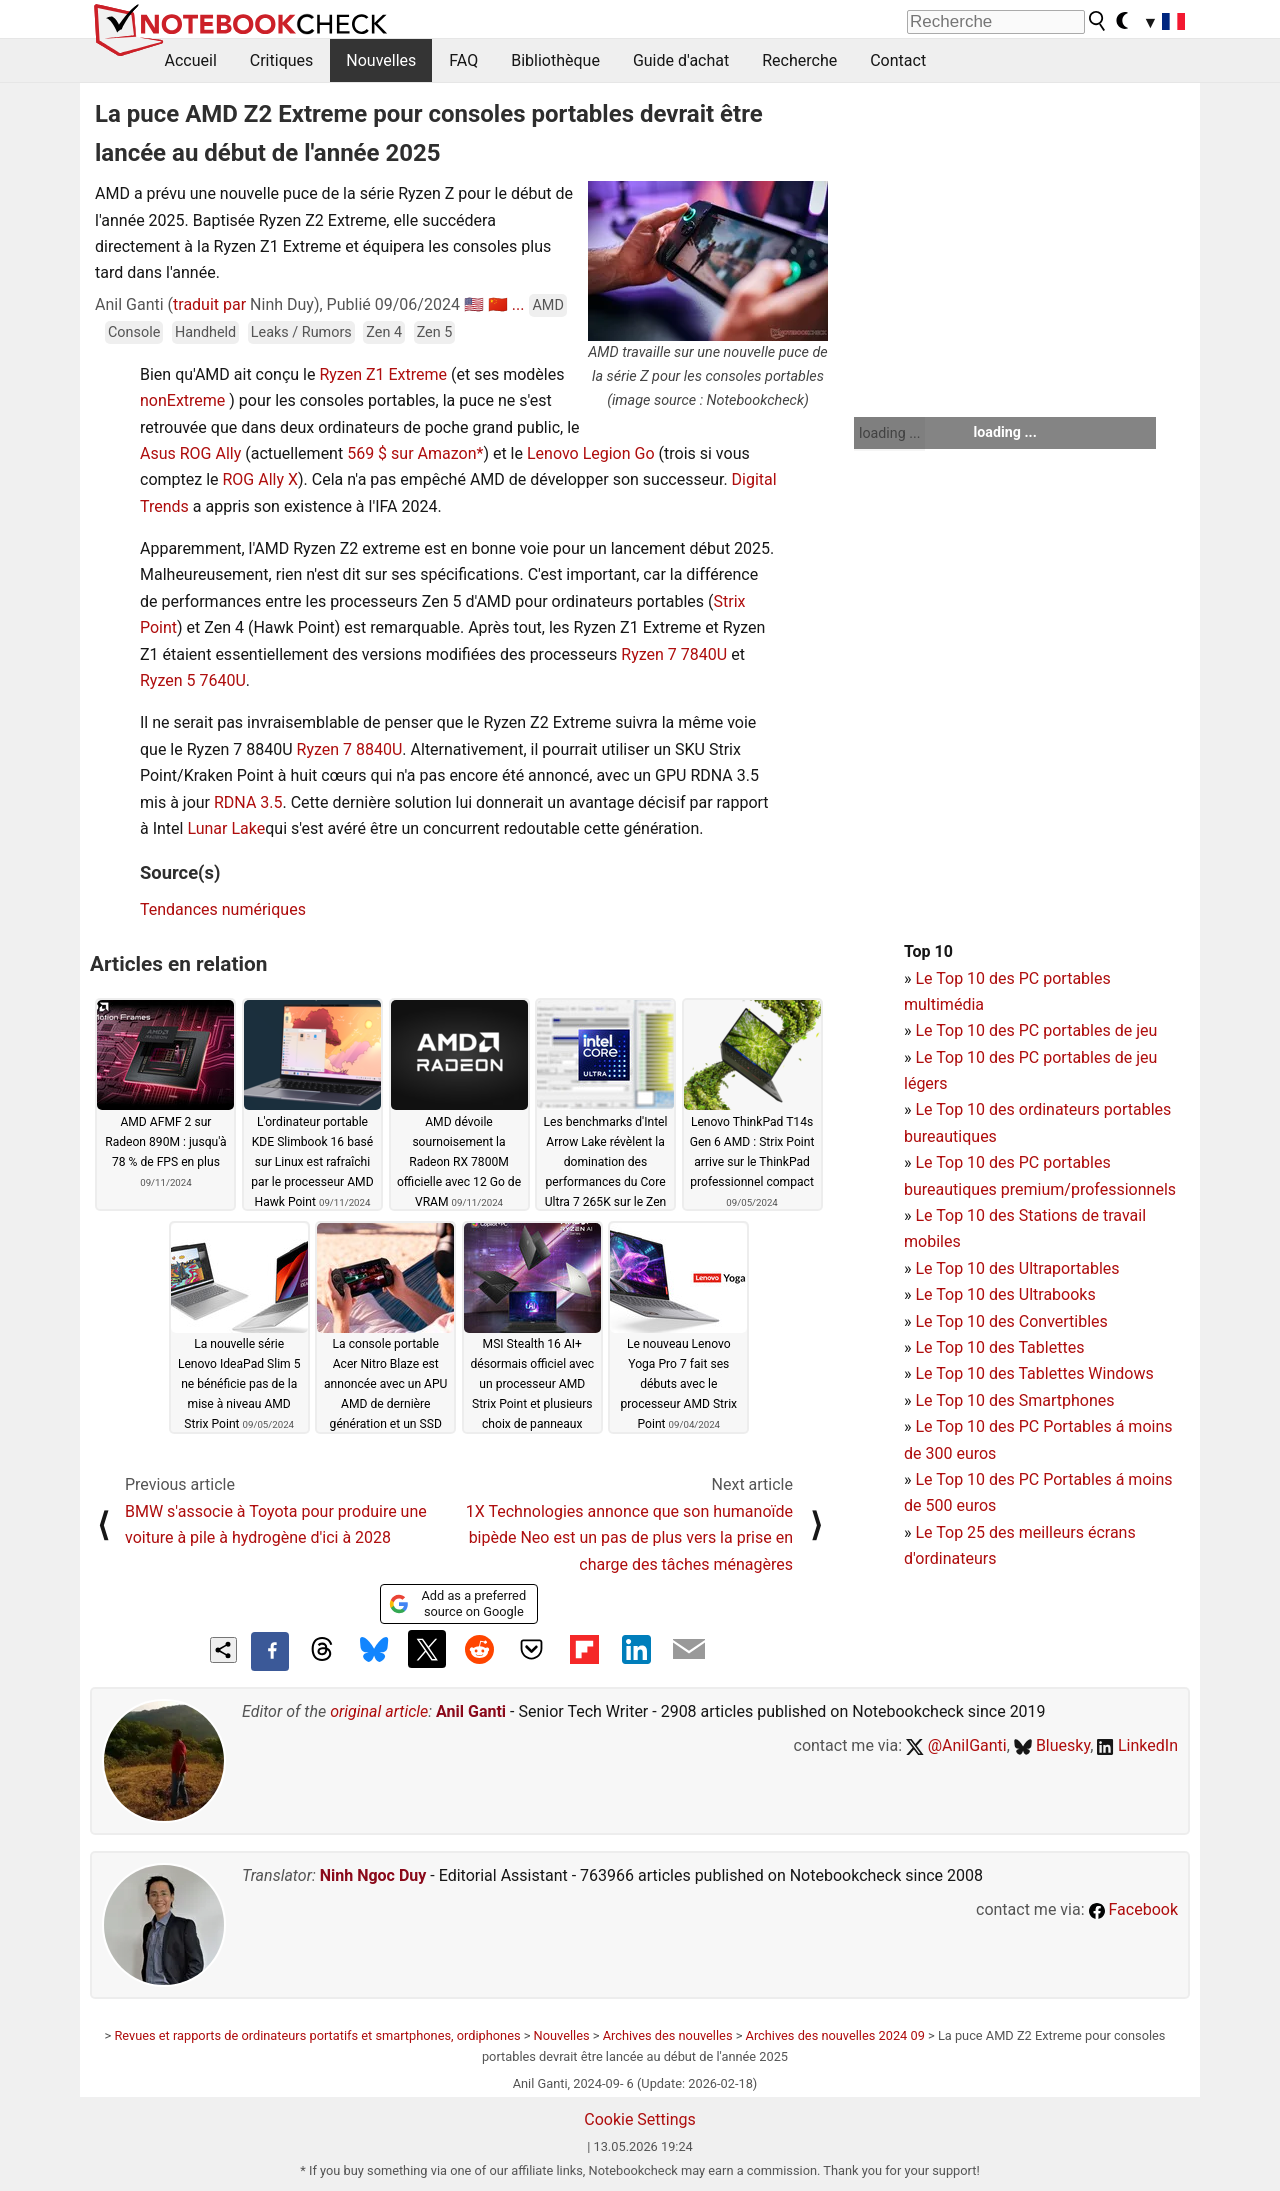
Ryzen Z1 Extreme (383, 374)
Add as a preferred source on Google (457, 1603)
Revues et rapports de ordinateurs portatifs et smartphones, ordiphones (317, 2035)
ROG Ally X (260, 479)
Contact (898, 60)
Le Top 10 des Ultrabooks (1005, 1294)
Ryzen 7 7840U (674, 654)
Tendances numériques (223, 909)
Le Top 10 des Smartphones (1014, 1400)
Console (134, 332)
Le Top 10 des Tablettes (999, 1347)
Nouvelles (381, 60)
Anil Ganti (471, 1711)
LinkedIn (1137, 1745)
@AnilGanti (956, 1745)
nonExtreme (182, 400)
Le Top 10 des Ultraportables (1017, 1268)
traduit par (209, 304)
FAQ (463, 60)
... (518, 304)
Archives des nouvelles (668, 2035)
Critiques (282, 60)
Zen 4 (384, 332)
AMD (547, 305)
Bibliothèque (555, 60)
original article (379, 1711)
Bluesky (1052, 1745)
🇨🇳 (498, 304)
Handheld (205, 332)
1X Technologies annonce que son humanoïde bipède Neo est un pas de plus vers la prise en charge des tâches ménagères (629, 1538)
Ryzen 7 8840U (350, 749)
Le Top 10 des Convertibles (1011, 1321)
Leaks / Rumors (301, 332)
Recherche (799, 60)
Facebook (1133, 1909)
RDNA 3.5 (248, 802)
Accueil (191, 60)
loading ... (889, 433)
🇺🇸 (474, 304)
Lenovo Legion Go (591, 453)
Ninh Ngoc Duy (373, 1875)
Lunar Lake (226, 828)
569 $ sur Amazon (411, 453)
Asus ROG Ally (190, 453)
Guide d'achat (681, 60)
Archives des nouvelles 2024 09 (835, 2035)
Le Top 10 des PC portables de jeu (1036, 1030)
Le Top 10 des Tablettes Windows (1034, 1373)
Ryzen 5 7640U (193, 680)
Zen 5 (435, 332)
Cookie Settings (640, 2119)
